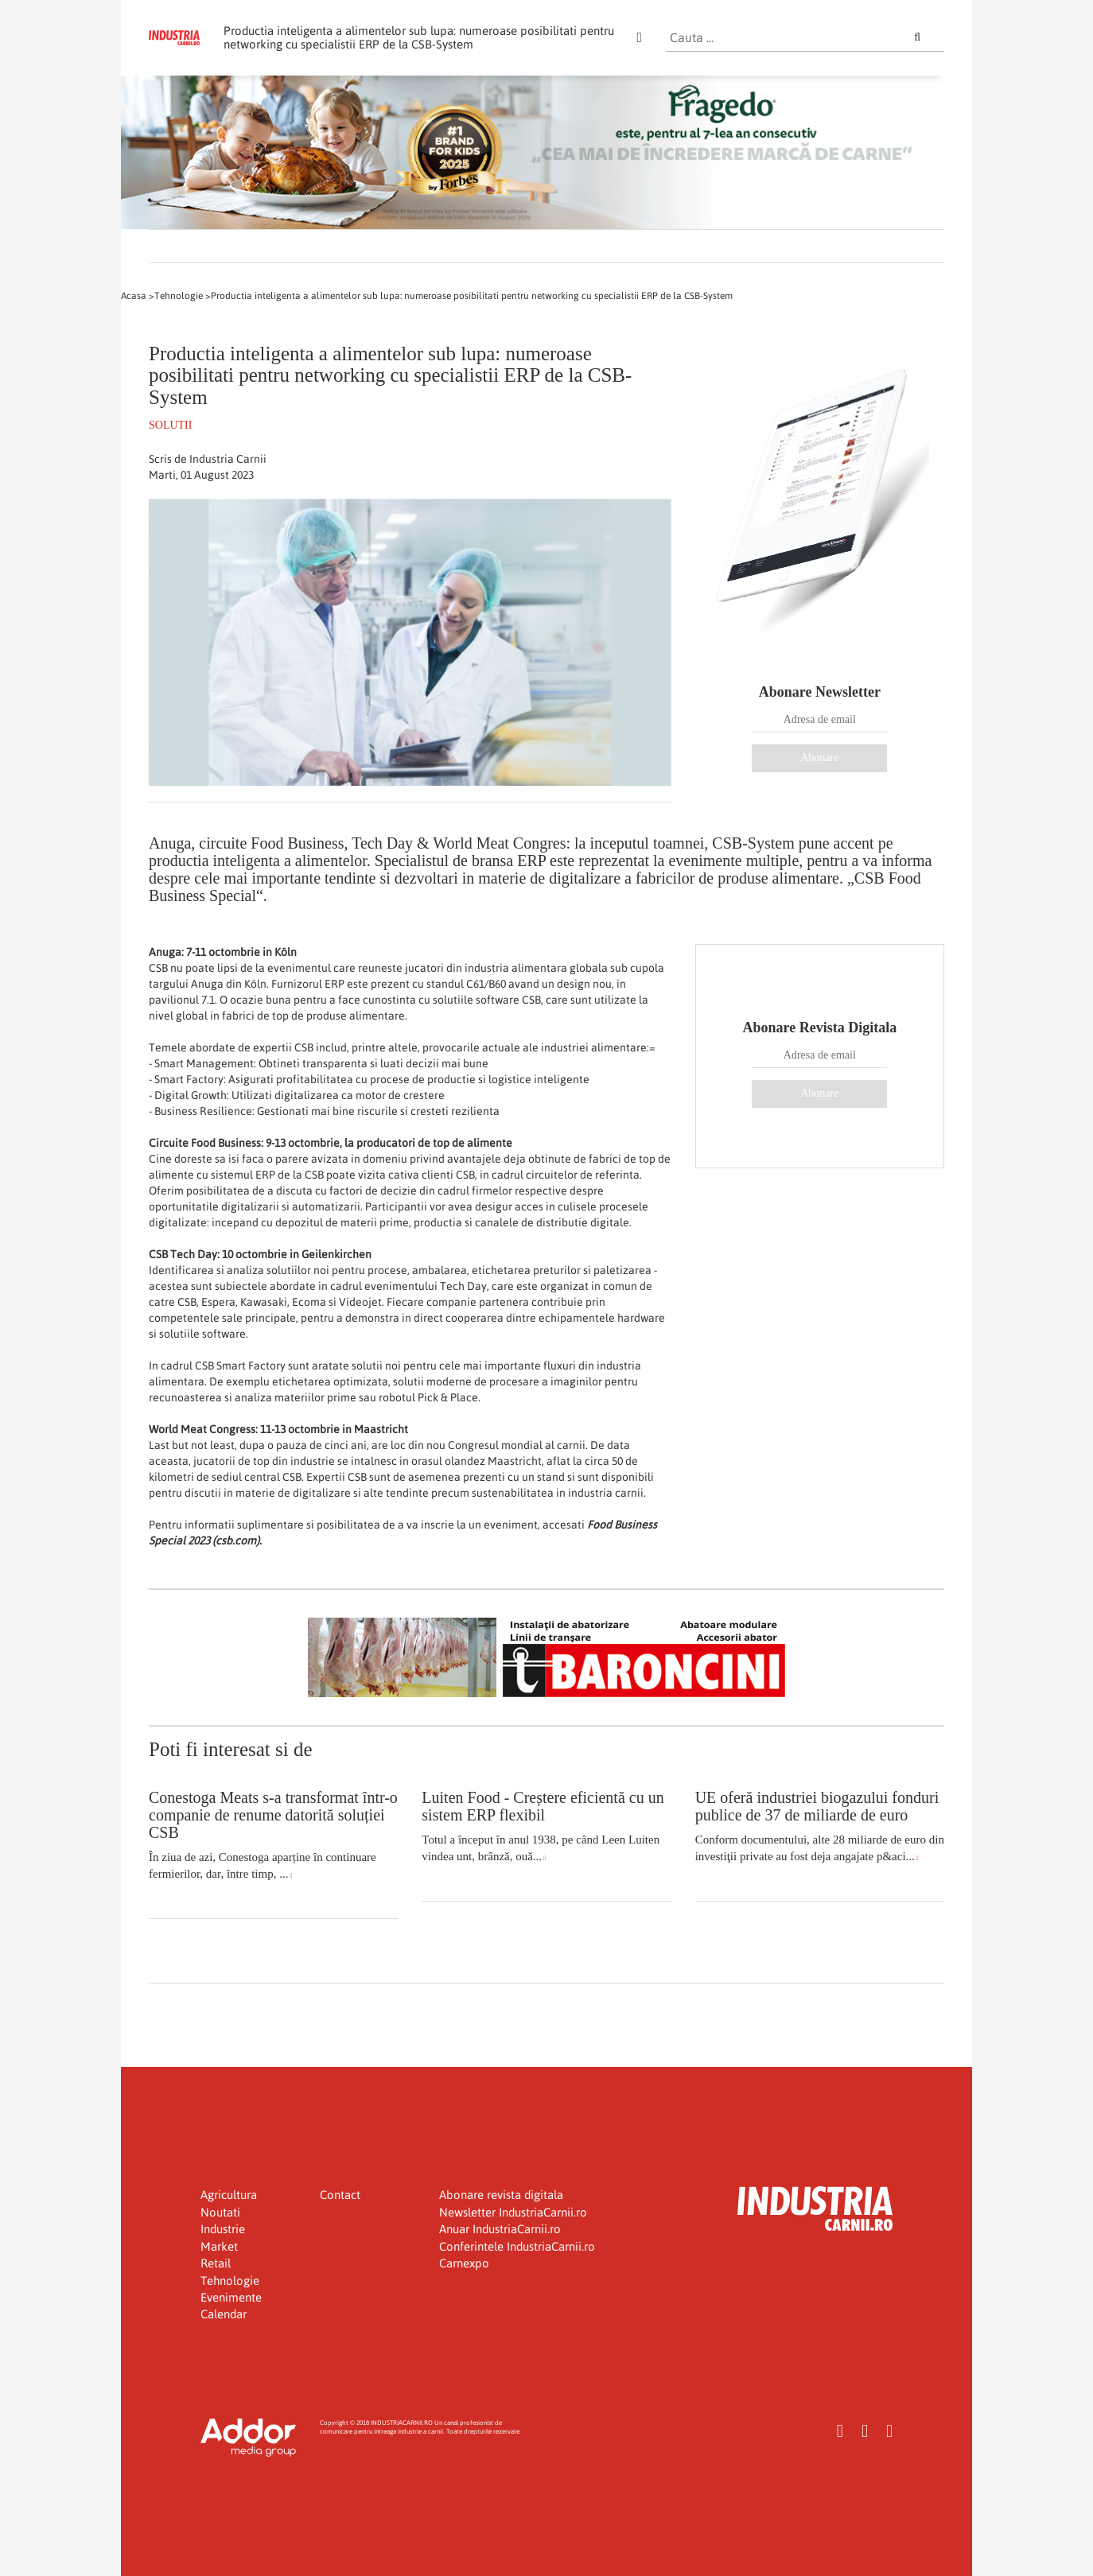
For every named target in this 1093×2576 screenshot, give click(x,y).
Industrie (222, 2229)
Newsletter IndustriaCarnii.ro (513, 2212)
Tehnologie (229, 2280)
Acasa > (137, 295)
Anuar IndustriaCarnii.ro (500, 2229)
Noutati (220, 2212)
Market (219, 2246)
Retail (215, 2263)
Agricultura (228, 2194)
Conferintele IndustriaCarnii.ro (517, 2246)
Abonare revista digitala (501, 2194)
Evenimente (231, 2297)
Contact (340, 2194)
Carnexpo (464, 2263)
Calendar (223, 2314)
